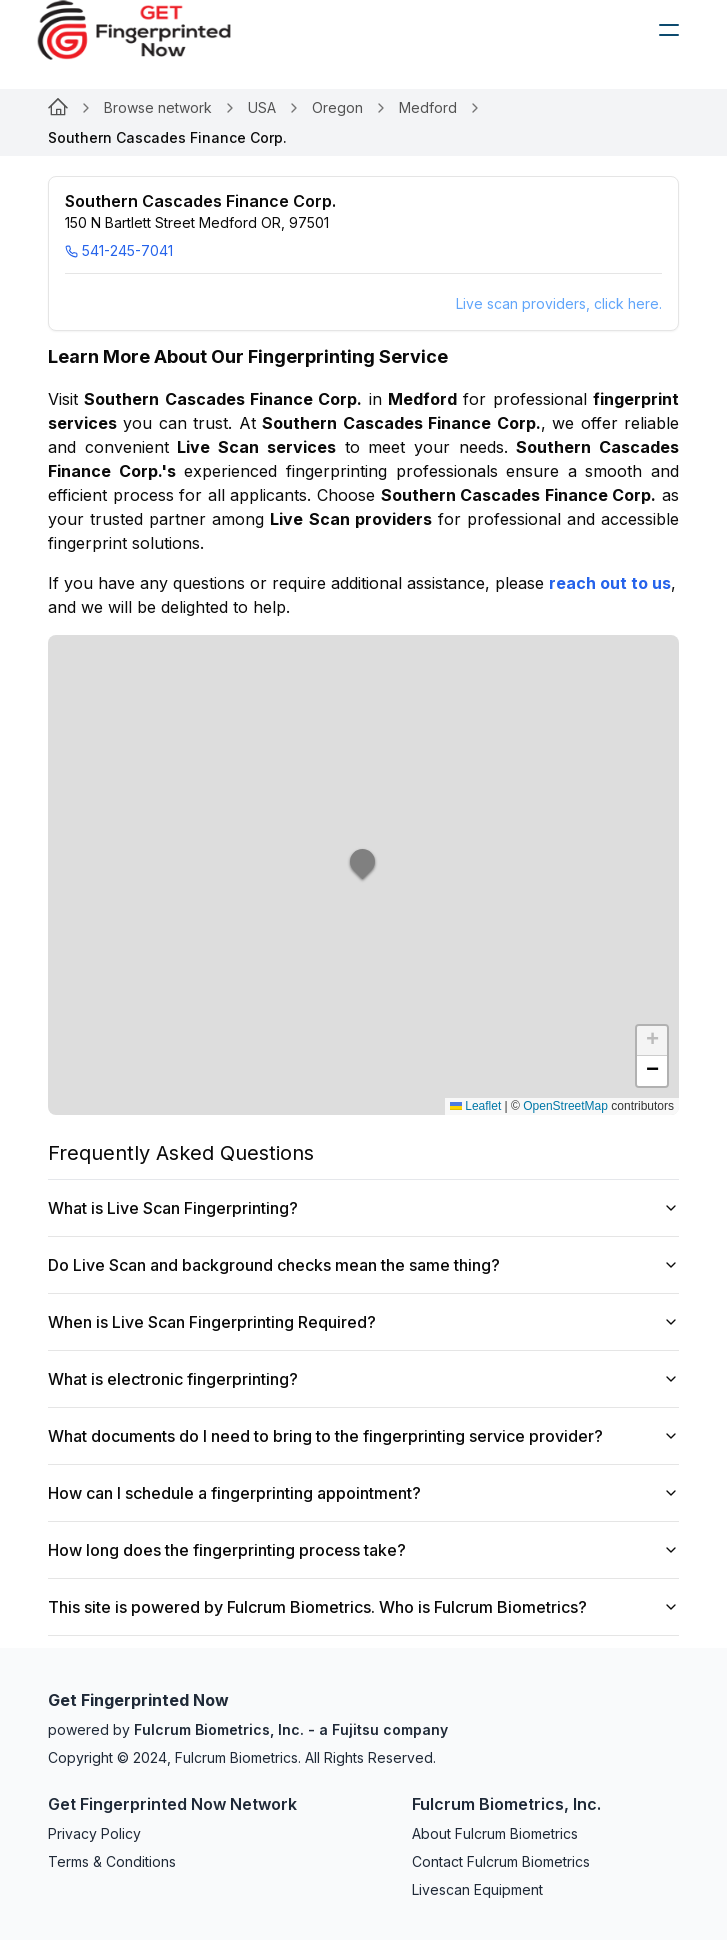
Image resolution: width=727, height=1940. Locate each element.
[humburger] (669, 30)
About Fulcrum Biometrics (495, 1833)
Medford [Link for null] (428, 107)
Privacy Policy (94, 1833)
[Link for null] (58, 108)
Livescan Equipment (477, 1889)
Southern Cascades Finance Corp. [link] (167, 137)
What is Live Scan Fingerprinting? (363, 1208)
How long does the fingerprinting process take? (363, 1550)
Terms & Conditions (112, 1861)
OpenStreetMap (565, 1106)
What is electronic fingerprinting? (363, 1379)
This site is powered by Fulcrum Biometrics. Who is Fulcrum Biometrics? (363, 1607)
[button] (363, 875)
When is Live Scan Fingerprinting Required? (363, 1322)
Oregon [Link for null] (337, 107)
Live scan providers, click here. (559, 303)
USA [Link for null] (262, 107)
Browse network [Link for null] (158, 107)
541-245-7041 (119, 250)
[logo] (149, 30)
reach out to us (610, 583)
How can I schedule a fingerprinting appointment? (363, 1493)
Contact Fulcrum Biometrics (501, 1861)
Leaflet (475, 1106)
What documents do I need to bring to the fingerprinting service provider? (363, 1436)
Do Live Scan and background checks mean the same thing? (363, 1265)
